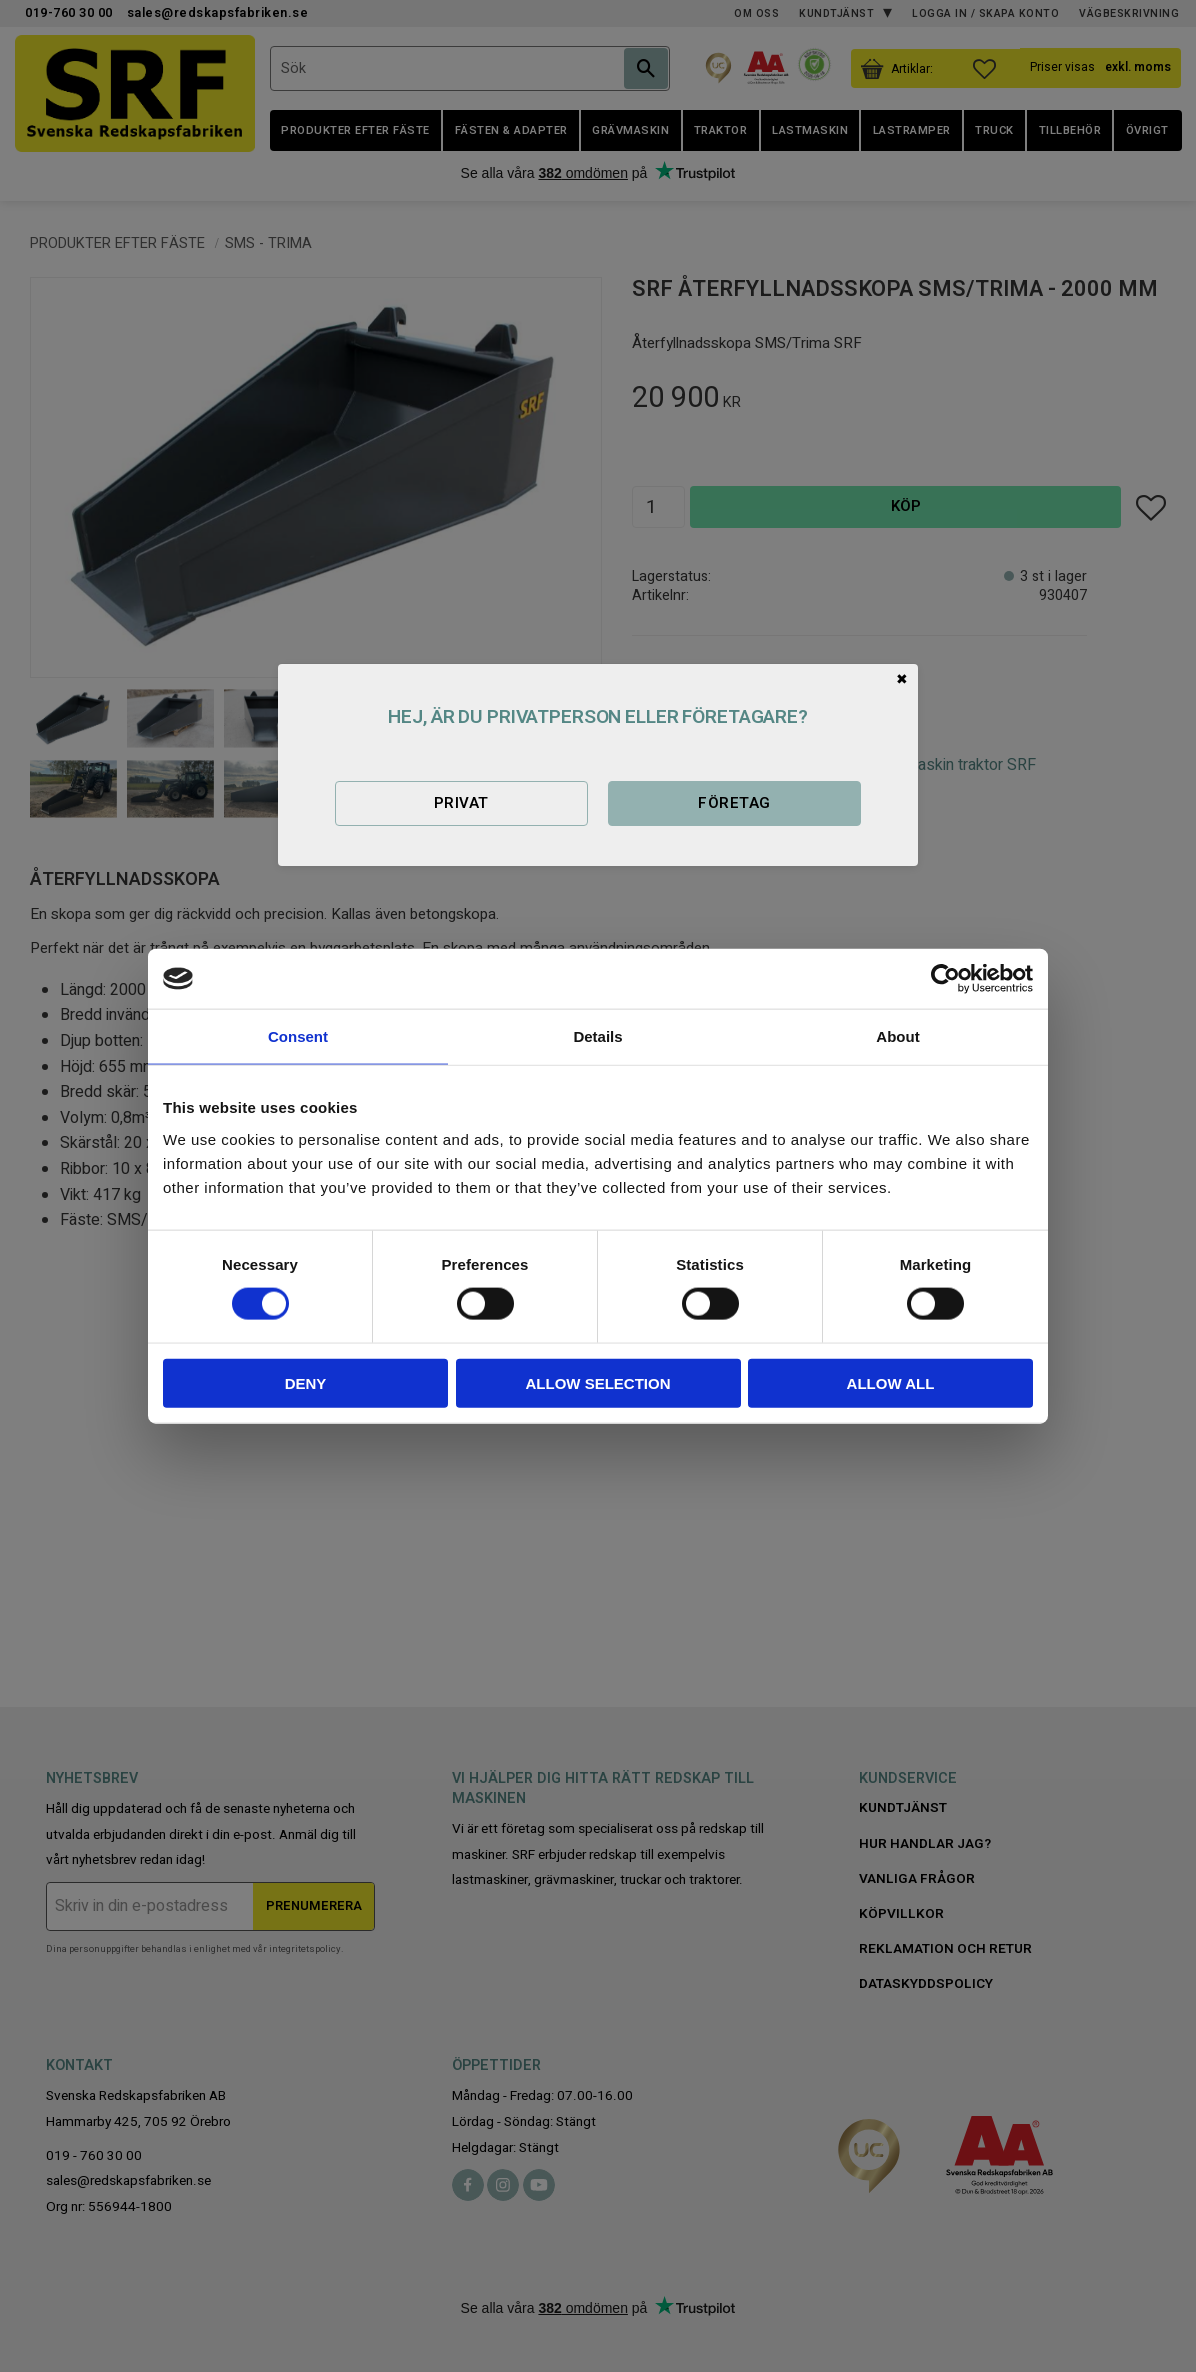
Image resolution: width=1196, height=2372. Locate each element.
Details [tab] (597, 1036)
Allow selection (598, 1382)
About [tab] (897, 1036)
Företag (734, 803)
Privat (461, 803)
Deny (306, 1382)
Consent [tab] (298, 1036)
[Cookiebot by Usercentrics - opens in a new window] (945, 979)
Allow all (891, 1382)
